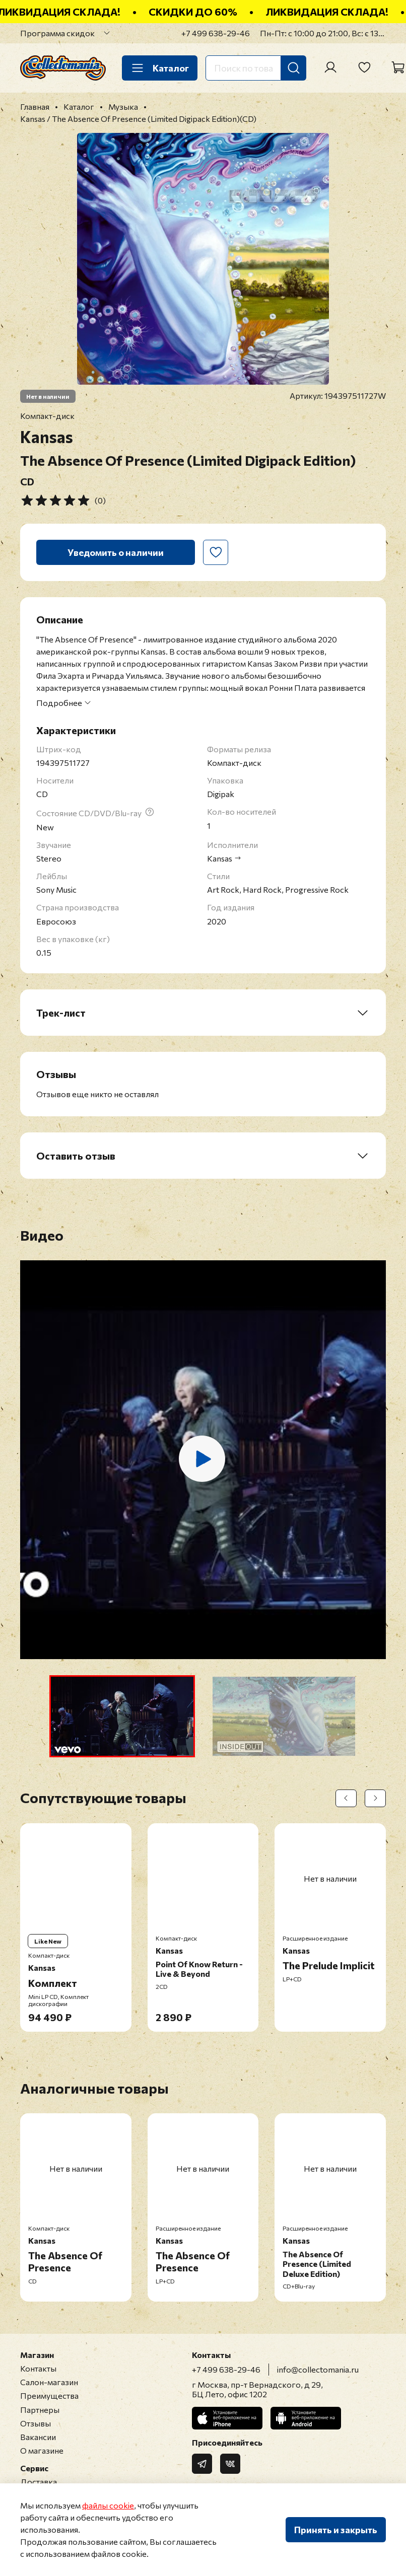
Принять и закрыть (335, 2529)
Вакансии (38, 2437)
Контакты (38, 2368)
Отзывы (35, 2423)
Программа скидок (57, 33)
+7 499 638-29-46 (215, 33)
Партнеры (39, 2409)
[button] (122, 1716)
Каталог (159, 68)
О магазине (41, 2450)
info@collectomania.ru (318, 2369)
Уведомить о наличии (115, 552)
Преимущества (49, 2395)
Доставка (38, 2481)
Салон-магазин (49, 2382)
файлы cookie (108, 2505)
